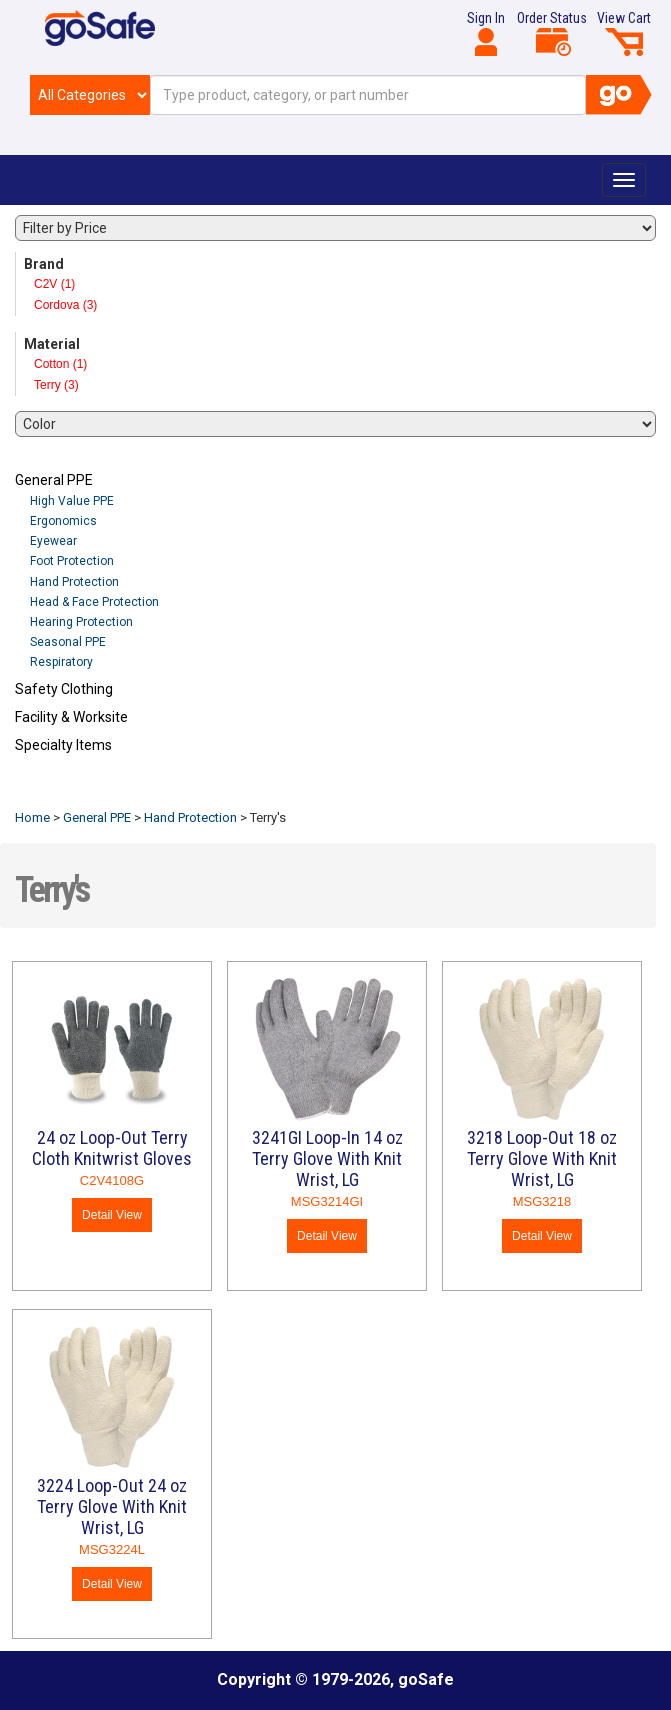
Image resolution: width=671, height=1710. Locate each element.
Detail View (112, 1215)
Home (32, 817)
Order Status (552, 33)
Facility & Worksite (71, 717)
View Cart (624, 33)
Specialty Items (63, 745)
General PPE (54, 480)
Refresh (53, 792)
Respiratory (61, 662)
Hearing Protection (81, 622)
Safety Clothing (64, 689)
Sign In (486, 33)
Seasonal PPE (68, 642)
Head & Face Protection (94, 602)
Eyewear (53, 541)
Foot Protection (72, 561)
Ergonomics (63, 521)
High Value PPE (72, 501)
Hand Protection (74, 582)
